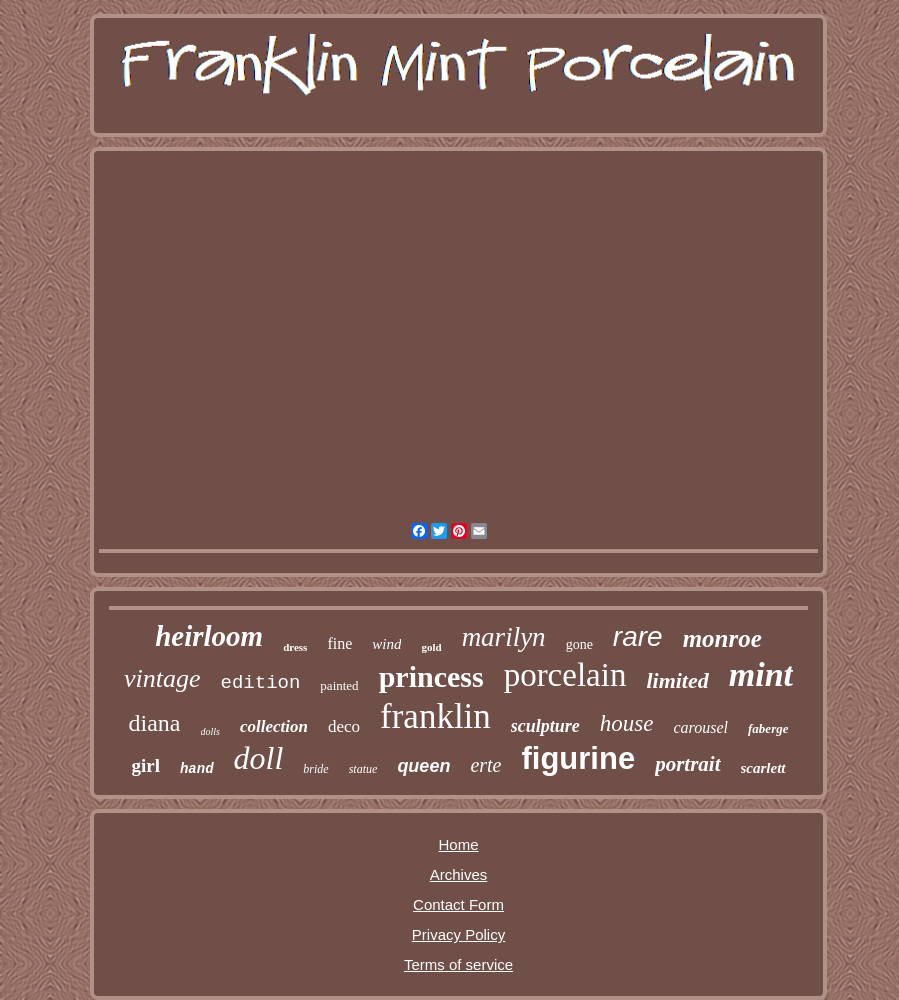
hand (197, 769)
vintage (162, 678)
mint (761, 674)
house (627, 723)
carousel (701, 727)
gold (431, 647)
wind (386, 644)
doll (259, 758)
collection (274, 726)
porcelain (565, 675)
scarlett (763, 768)
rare (638, 636)
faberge (768, 728)
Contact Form (458, 904)
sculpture (545, 726)
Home (458, 844)
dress (295, 647)
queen (423, 766)
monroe (722, 638)
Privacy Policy (458, 934)
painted (339, 685)
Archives (459, 874)
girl (145, 765)
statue (363, 769)
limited (677, 680)
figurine (578, 758)
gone (579, 644)
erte (485, 765)
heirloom (209, 636)
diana (155, 723)
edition (261, 683)
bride (315, 769)
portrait (687, 764)
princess (431, 676)
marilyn (504, 637)
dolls (210, 731)
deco (344, 726)
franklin (435, 716)
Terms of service (458, 964)
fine (339, 643)
